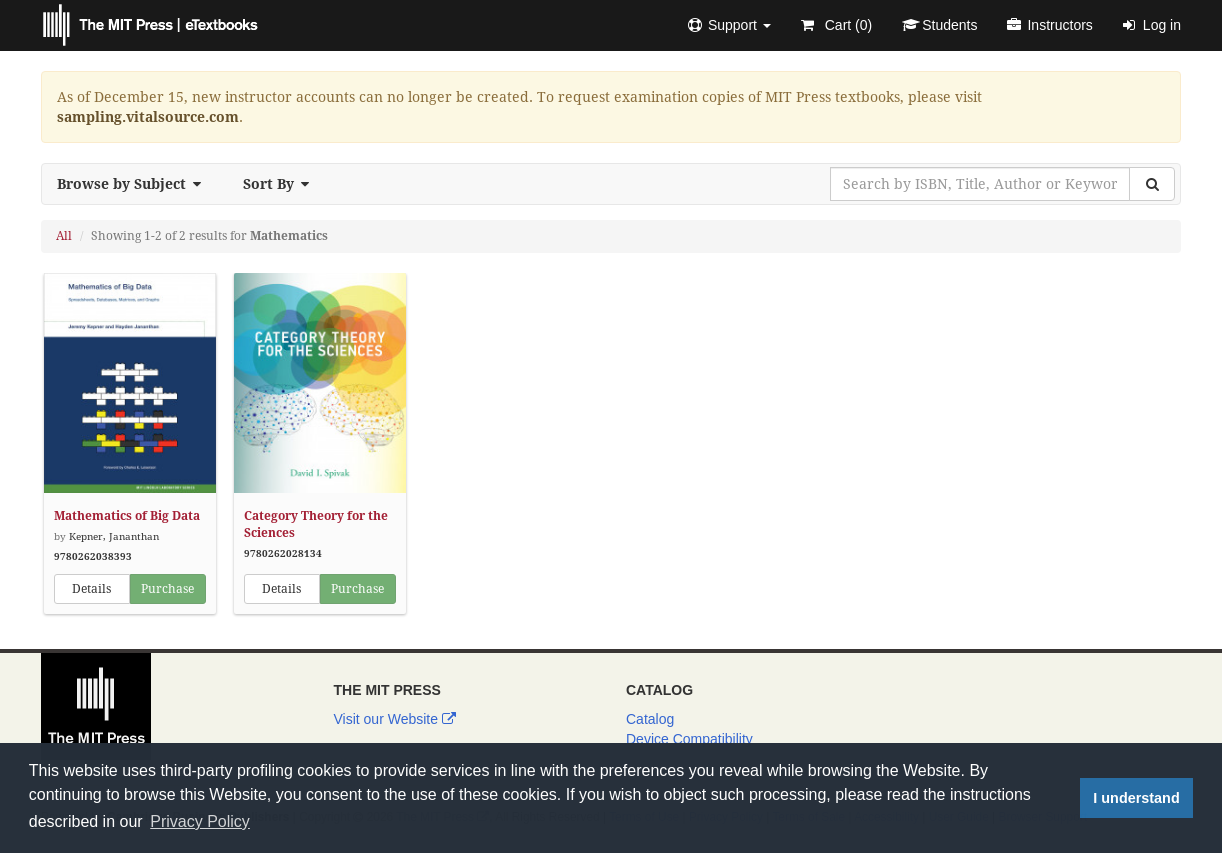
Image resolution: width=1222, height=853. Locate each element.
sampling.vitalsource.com (148, 117)
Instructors (1049, 25)
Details (91, 589)
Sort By (282, 184)
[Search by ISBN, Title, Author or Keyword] (980, 184)
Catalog (650, 719)
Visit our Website (395, 719)
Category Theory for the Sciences (316, 524)
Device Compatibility (689, 739)
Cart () (836, 25)
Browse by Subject (135, 184)
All (64, 236)
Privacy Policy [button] (200, 821)
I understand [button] (1136, 798)
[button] (729, 25)
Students (939, 25)
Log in (1152, 25)
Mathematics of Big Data (127, 516)
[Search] (1152, 184)
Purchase (167, 589)
